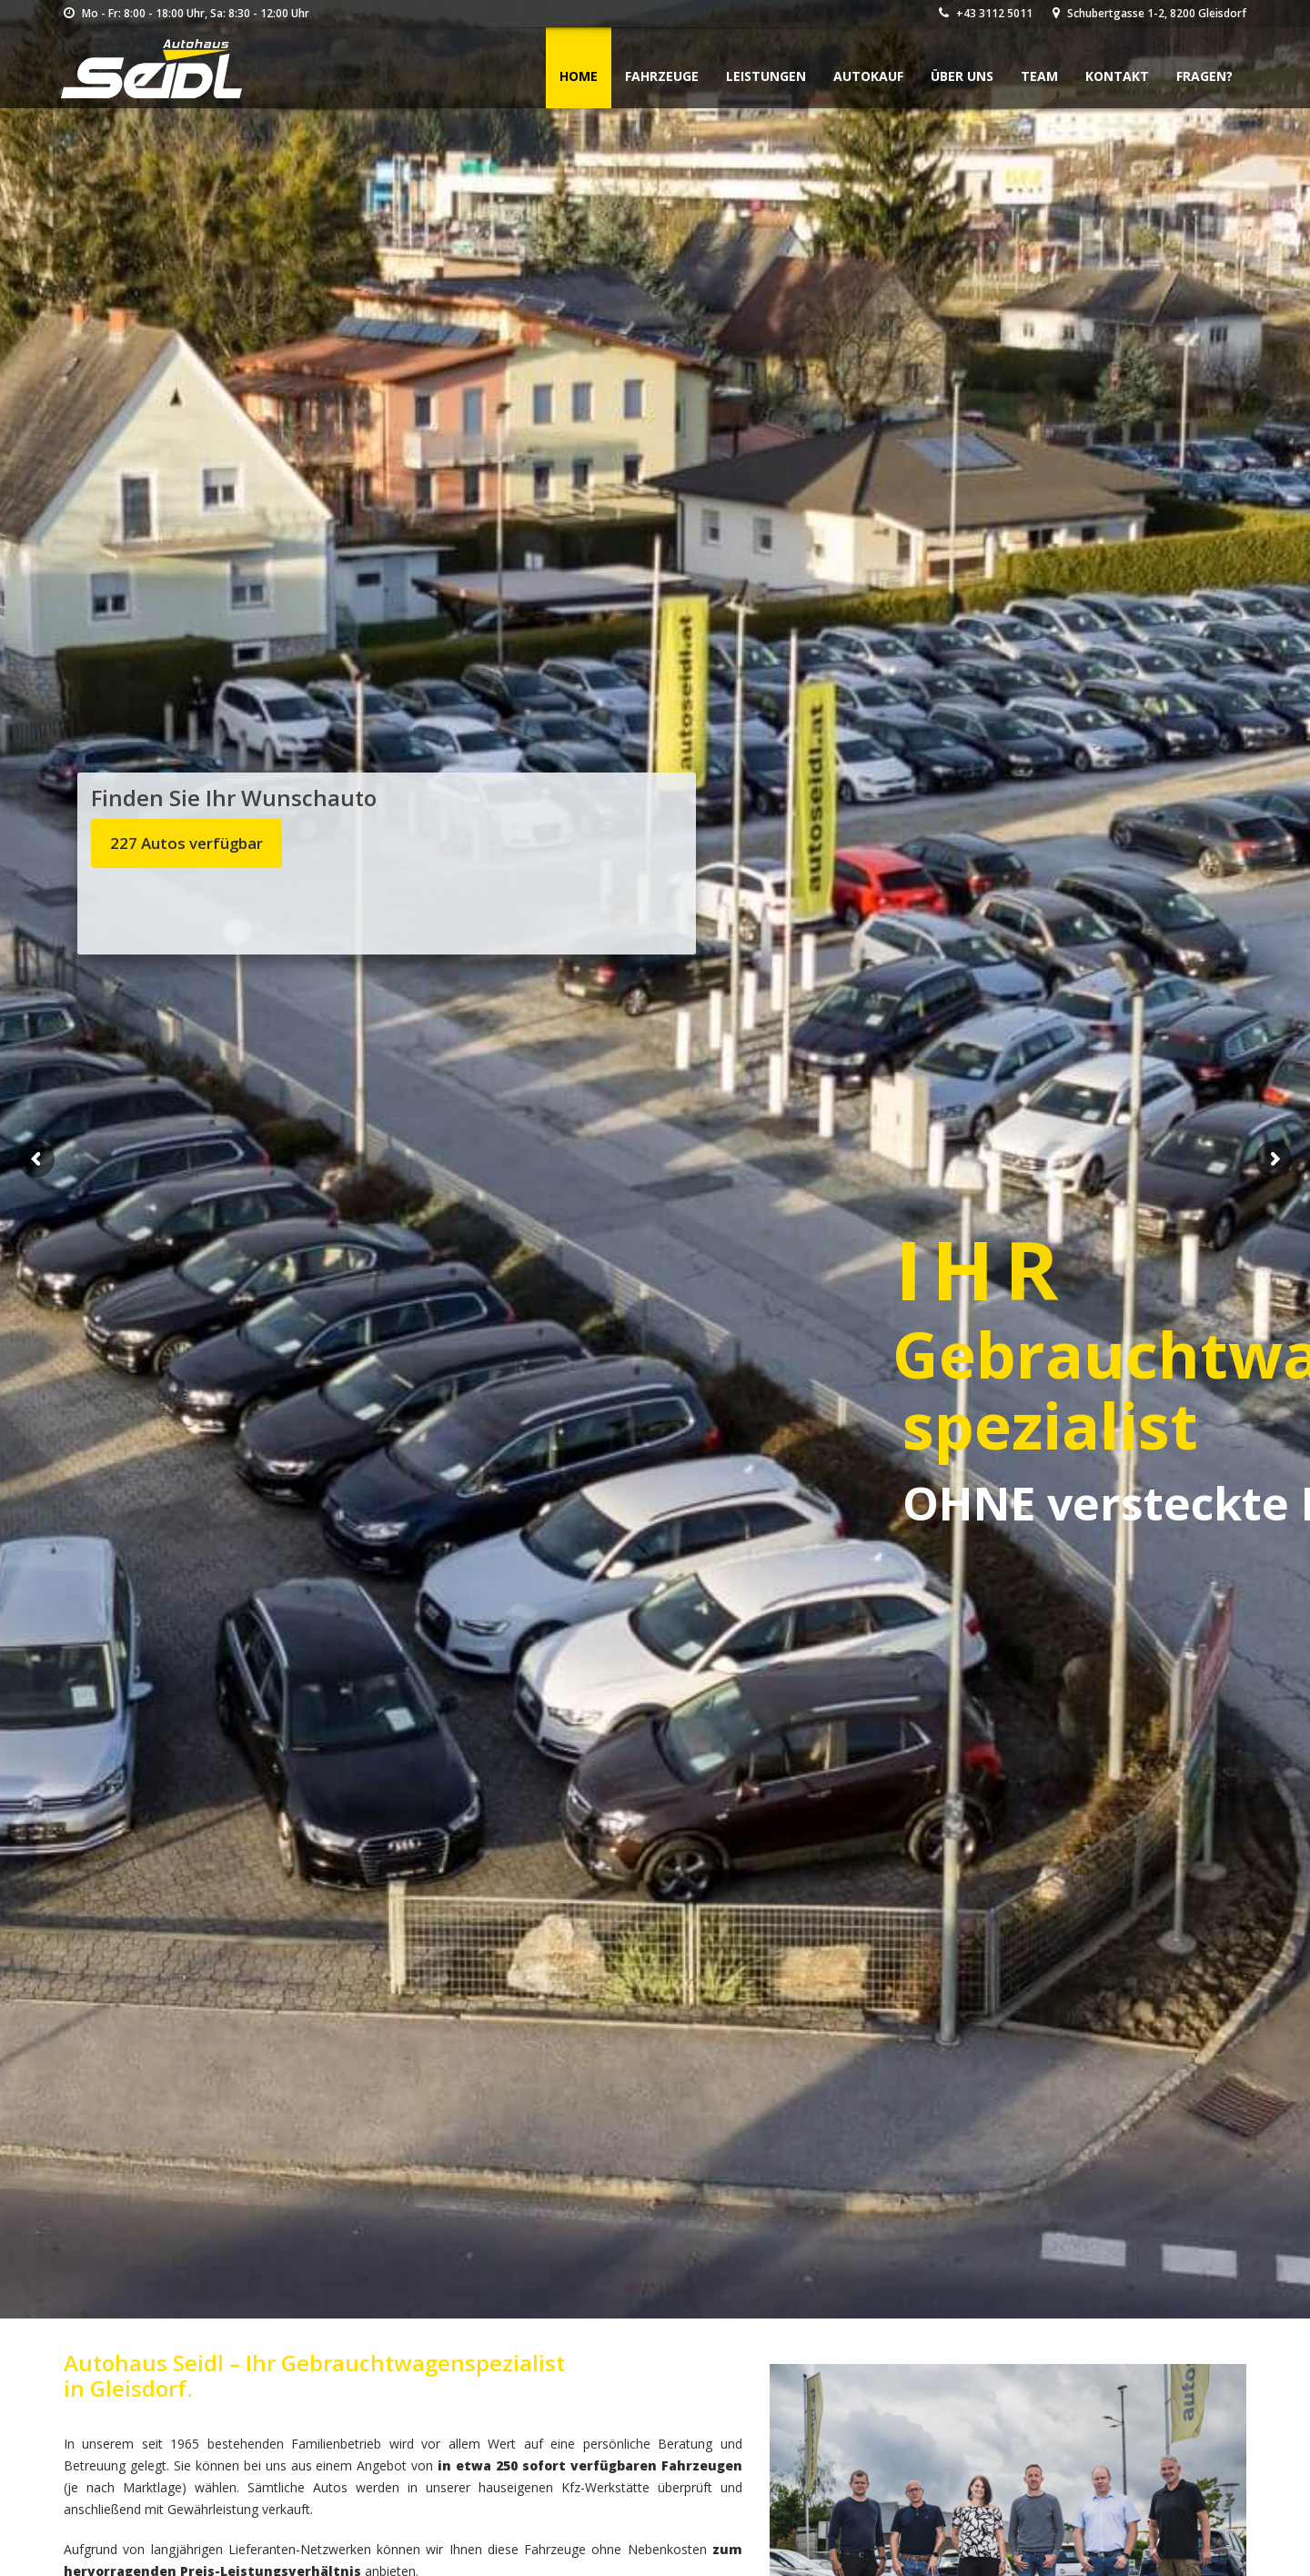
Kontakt (1117, 76)
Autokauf (868, 76)
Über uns (962, 76)
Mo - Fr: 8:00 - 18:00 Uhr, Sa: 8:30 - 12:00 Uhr (186, 13)
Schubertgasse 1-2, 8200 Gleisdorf (1149, 13)
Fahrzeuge (662, 76)
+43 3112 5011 (986, 13)
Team (1039, 76)
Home (578, 76)
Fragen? (1204, 76)
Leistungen (766, 76)
